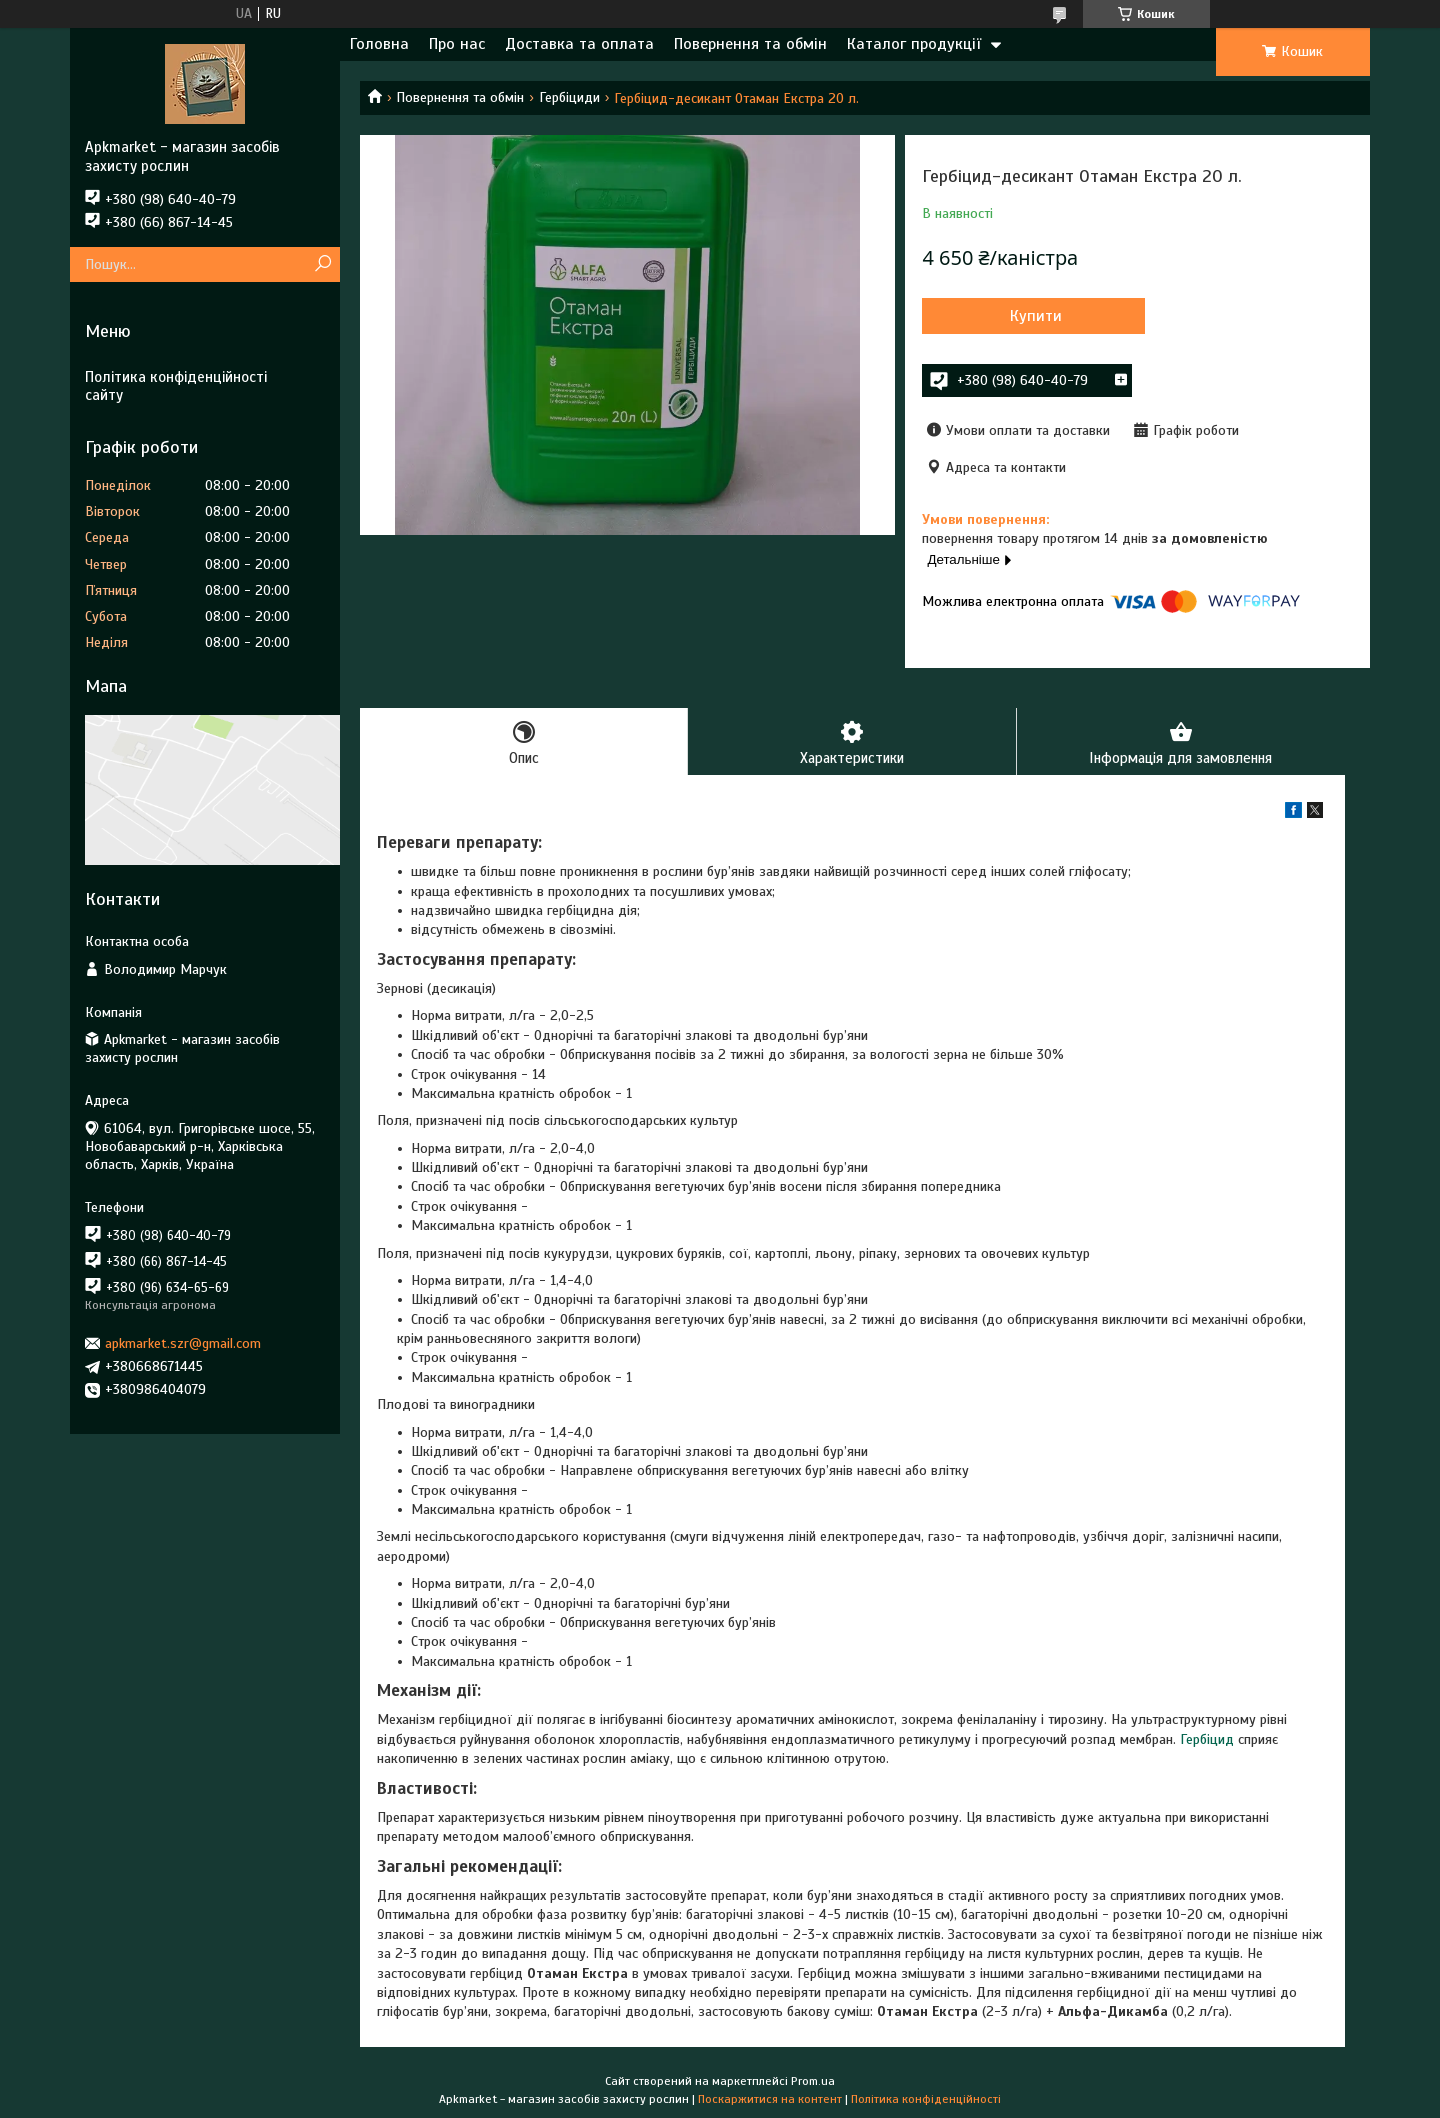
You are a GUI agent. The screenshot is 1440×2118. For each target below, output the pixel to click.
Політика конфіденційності (926, 2099)
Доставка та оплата (579, 44)
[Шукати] (322, 264)
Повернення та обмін (750, 44)
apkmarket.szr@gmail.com (183, 1343)
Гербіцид (1207, 1739)
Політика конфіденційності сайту (176, 386)
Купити (1030, 316)
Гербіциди (569, 97)
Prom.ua (813, 2081)
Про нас (457, 44)
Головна (379, 44)
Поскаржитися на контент (770, 2099)
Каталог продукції (914, 44)
